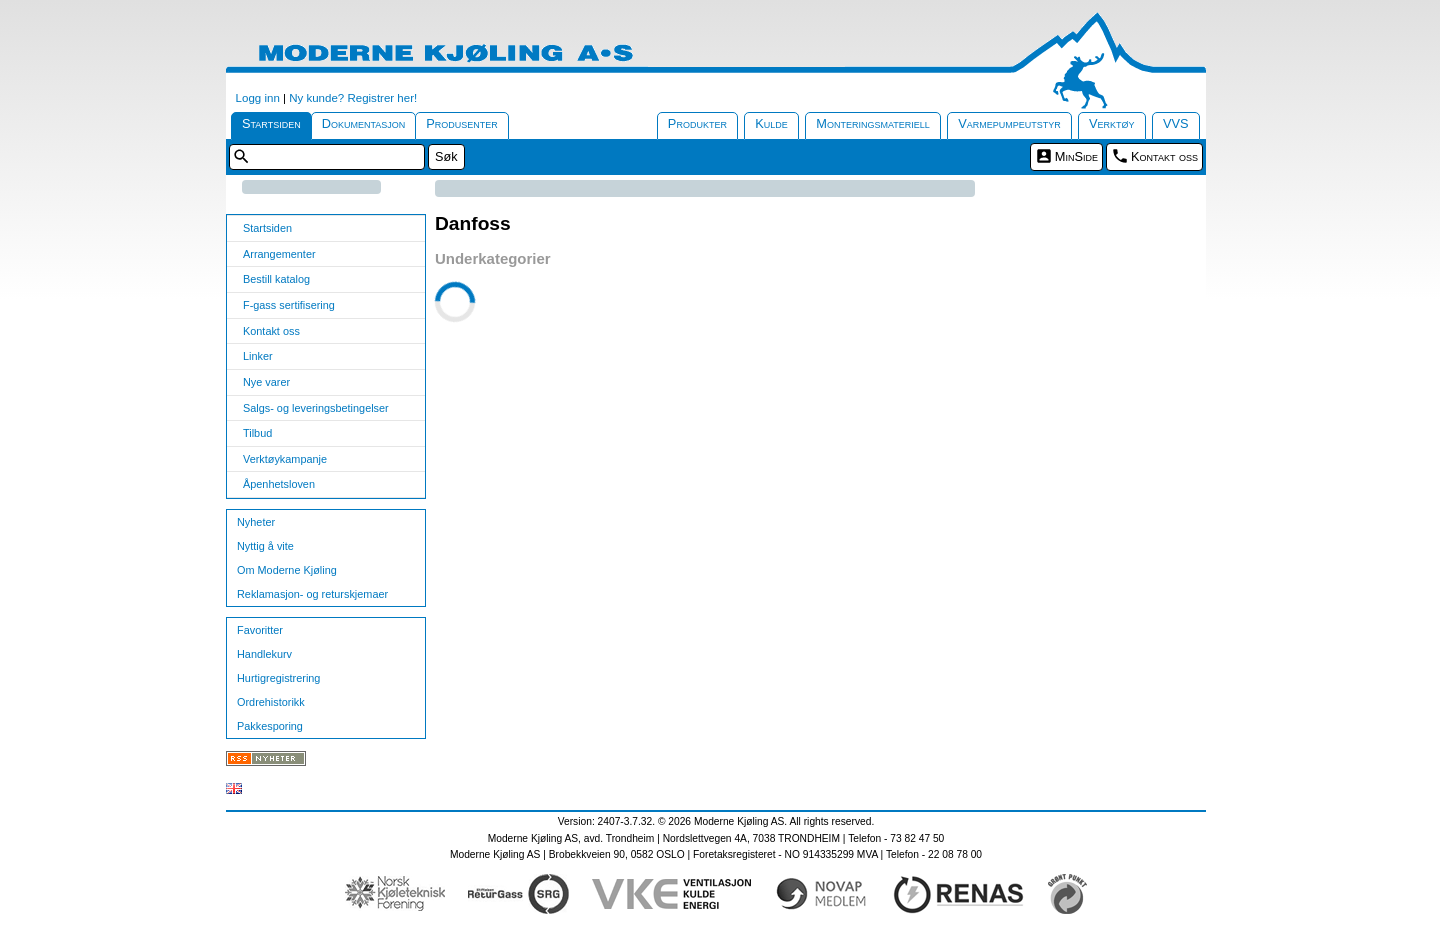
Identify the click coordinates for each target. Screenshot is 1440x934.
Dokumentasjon (364, 123)
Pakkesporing (270, 726)
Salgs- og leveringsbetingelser (316, 408)
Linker (258, 356)
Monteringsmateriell (873, 123)
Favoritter (260, 630)
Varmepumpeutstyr (1009, 123)
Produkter (697, 123)
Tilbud (257, 433)
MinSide (1076, 156)
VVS (1176, 123)
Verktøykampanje (285, 459)
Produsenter (462, 123)
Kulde (771, 123)
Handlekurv (264, 654)
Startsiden (271, 123)
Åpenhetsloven (279, 484)
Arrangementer (279, 254)
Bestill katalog (276, 279)
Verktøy (1112, 123)
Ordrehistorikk (271, 702)
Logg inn (258, 98)
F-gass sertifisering (289, 305)
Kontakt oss (1164, 156)
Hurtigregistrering (278, 678)
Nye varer (266, 382)
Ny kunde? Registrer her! (353, 98)
